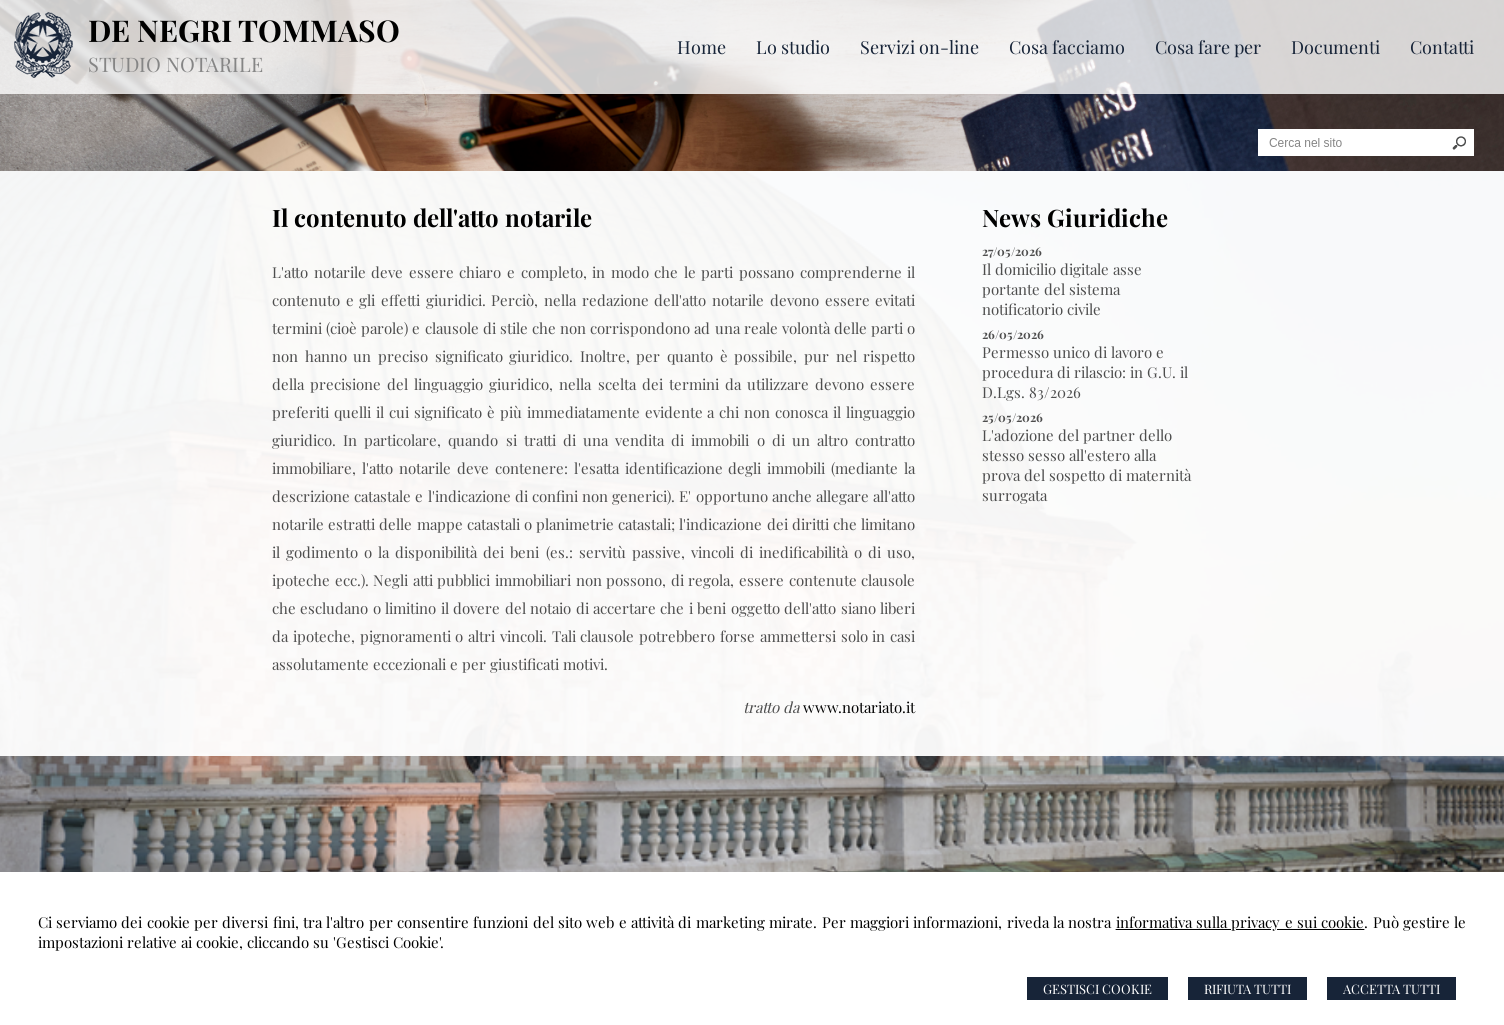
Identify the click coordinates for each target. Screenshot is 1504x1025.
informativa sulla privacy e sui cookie (1240, 922)
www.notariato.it (859, 707)
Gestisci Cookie (1097, 988)
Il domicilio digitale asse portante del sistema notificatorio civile (1062, 289)
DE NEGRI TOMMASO (244, 30)
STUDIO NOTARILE (175, 63)
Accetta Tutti (1391, 988)
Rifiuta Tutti (1247, 988)
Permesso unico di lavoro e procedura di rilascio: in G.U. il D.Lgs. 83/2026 (1085, 372)
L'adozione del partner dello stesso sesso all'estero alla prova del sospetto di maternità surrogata (1086, 465)
